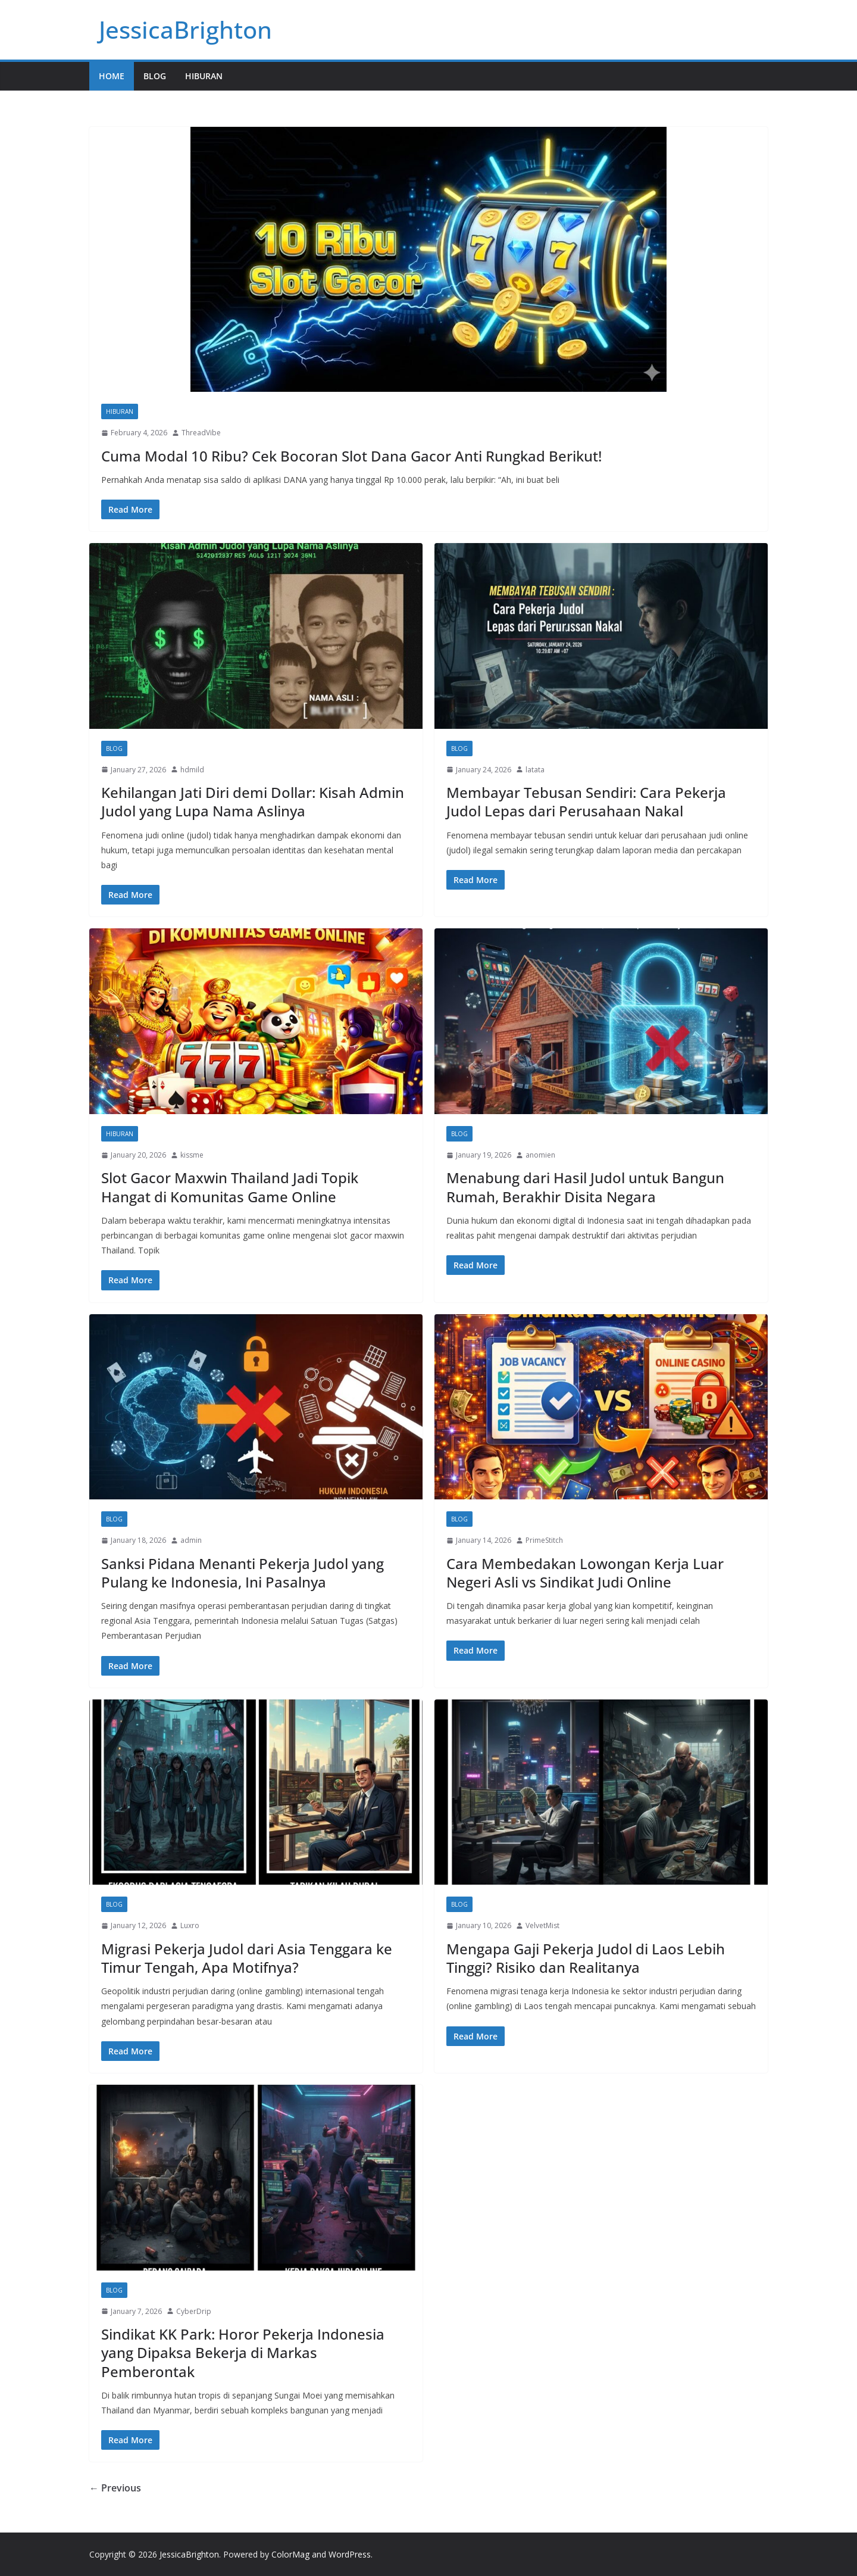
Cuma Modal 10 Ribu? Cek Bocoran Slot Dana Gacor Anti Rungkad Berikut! (351, 456)
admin (191, 1540)
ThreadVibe (201, 433)
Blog (154, 76)
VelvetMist (542, 1925)
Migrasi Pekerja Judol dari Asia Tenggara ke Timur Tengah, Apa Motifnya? (246, 1958)
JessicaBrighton (185, 29)
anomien (540, 1155)
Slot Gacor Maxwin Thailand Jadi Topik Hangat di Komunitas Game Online (229, 1187)
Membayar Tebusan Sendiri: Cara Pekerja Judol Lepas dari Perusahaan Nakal (586, 801)
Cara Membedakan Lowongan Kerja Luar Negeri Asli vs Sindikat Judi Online (585, 1573)
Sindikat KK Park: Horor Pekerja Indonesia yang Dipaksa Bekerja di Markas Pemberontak (242, 2352)
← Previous (115, 2487)
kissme (192, 1155)
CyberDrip (193, 2311)
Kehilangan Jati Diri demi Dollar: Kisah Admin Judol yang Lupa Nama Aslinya (252, 801)
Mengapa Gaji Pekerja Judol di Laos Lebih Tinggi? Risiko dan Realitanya (585, 1958)
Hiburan (204, 76)
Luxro (189, 1925)
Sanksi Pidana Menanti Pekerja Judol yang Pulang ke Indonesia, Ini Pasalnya (242, 1573)
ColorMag (290, 2554)
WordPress (350, 2554)
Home (111, 76)
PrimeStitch (544, 1540)
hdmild (192, 770)
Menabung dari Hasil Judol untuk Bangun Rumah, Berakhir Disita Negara (585, 1187)
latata (535, 770)
